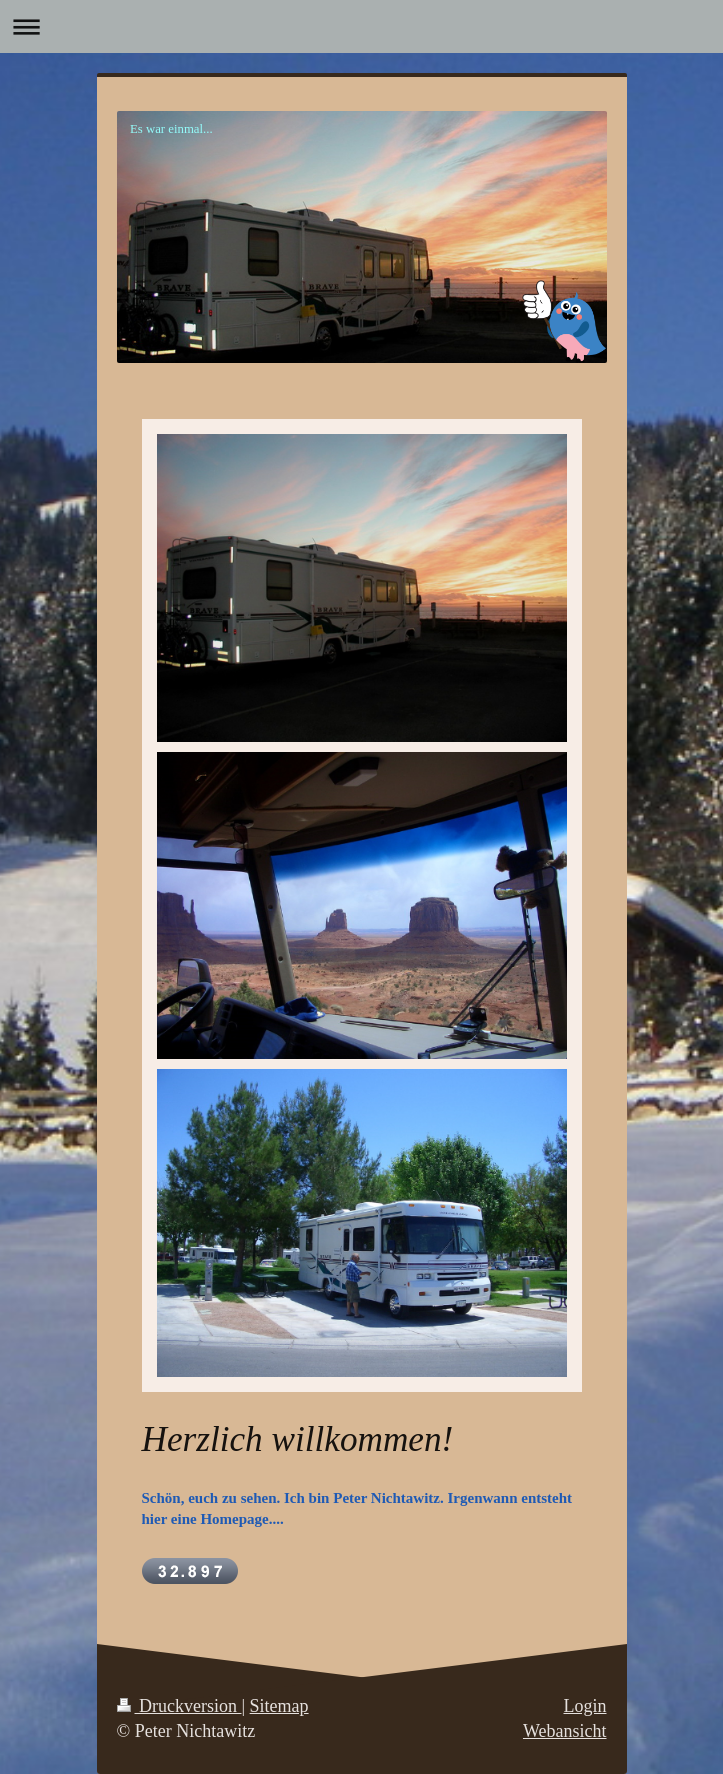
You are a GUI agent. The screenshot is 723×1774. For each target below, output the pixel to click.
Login (585, 1706)
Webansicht (565, 1731)
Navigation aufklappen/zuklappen (361, 26)
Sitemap (279, 1706)
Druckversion (179, 1706)
